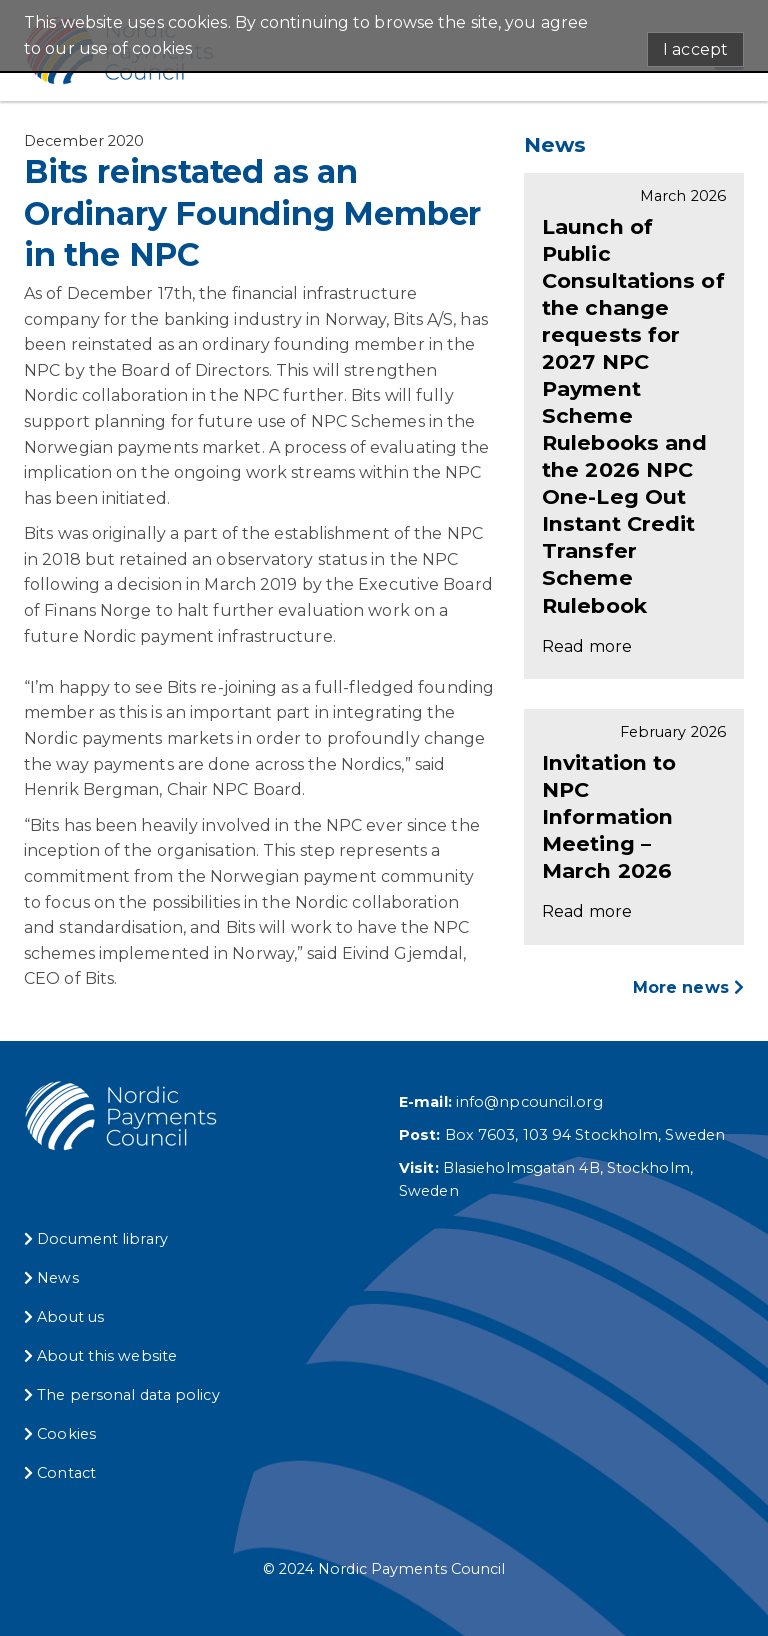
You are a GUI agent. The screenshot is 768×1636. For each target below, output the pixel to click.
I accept (695, 49)
